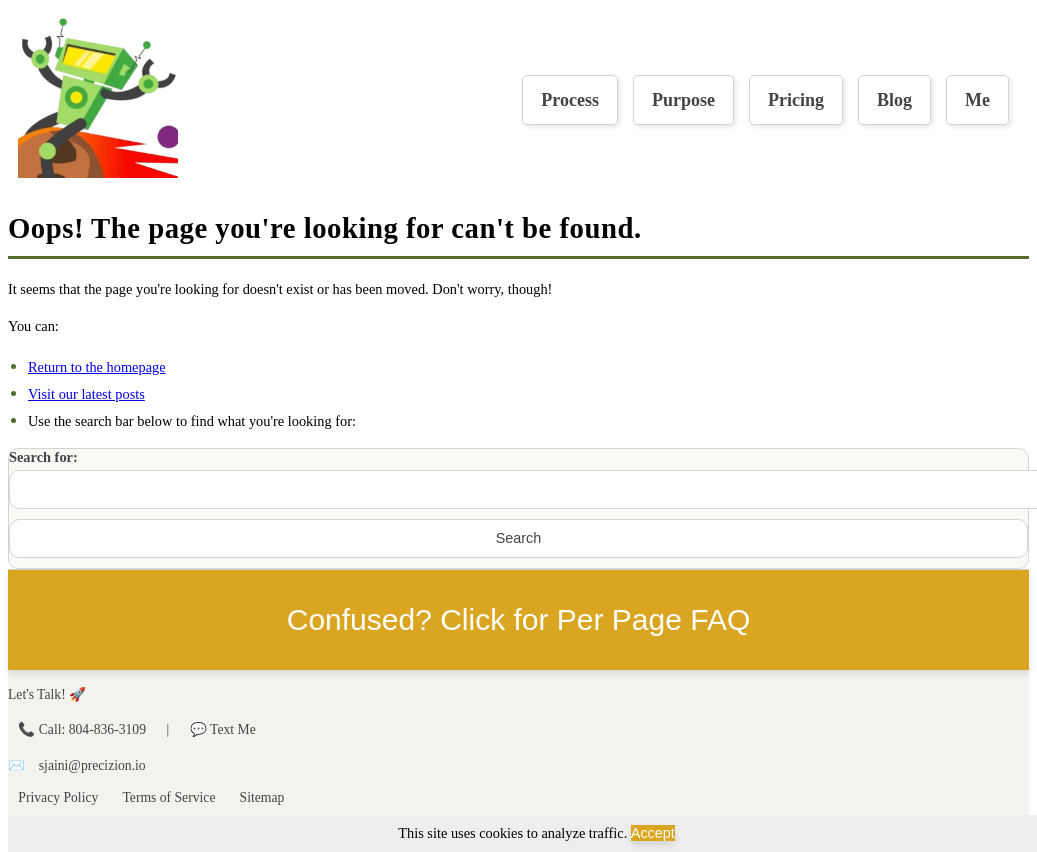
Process (570, 100)
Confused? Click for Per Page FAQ (519, 619)
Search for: (43, 457)
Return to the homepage (97, 367)
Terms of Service (168, 797)
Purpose (683, 100)
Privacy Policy (58, 797)
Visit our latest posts (86, 394)
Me (977, 100)
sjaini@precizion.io (92, 765)
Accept (653, 833)
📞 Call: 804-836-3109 (83, 729)
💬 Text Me (223, 729)
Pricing (796, 100)
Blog (894, 100)
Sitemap (262, 797)
